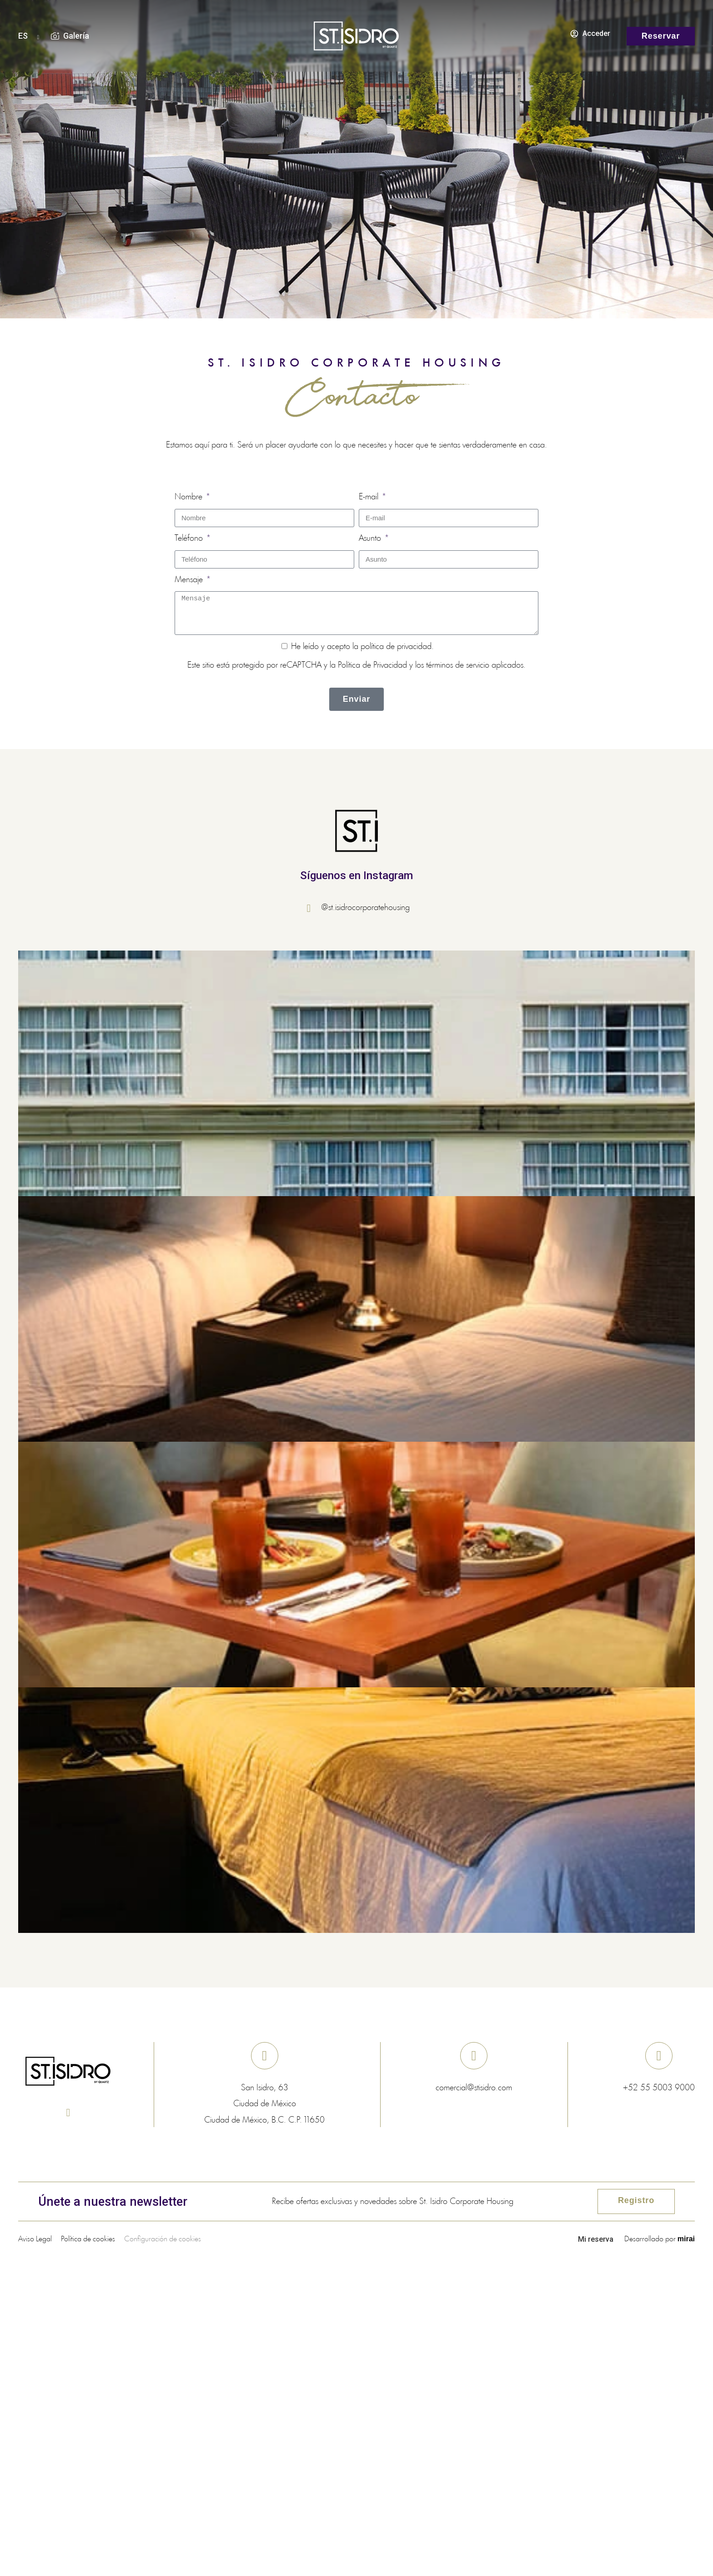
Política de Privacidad (372, 665)
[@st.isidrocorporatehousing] (312, 908)
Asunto (371, 538)
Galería (76, 35)
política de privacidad (396, 646)
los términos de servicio (452, 665)
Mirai (686, 2239)
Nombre (190, 497)
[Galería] (55, 35)
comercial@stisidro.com (474, 2088)
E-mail (370, 497)
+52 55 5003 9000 (659, 2088)
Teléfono (190, 538)
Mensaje (190, 579)
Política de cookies (88, 2239)
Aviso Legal (35, 2239)
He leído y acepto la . (362, 646)
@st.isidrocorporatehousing (365, 907)
